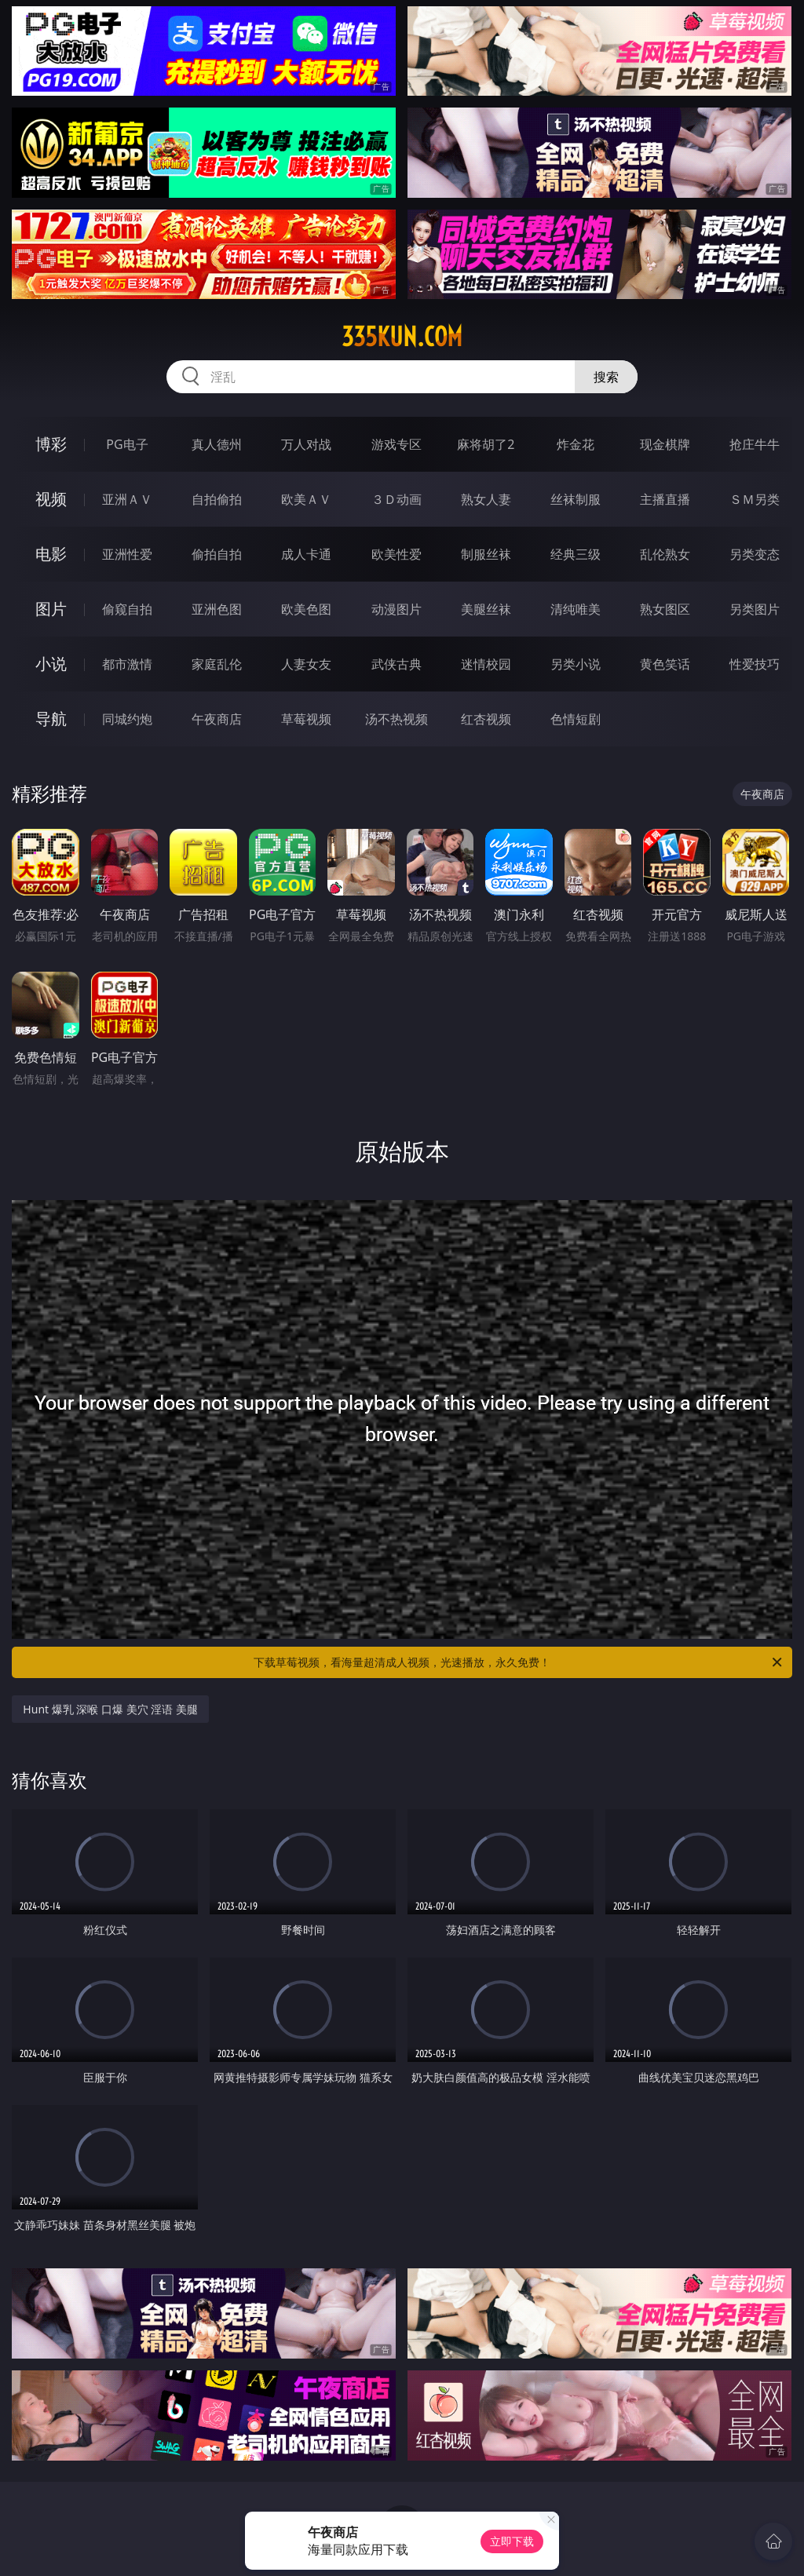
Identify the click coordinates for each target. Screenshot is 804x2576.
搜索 (606, 376)
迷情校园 (486, 664)
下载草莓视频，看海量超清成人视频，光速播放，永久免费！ (519, 1662)
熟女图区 (665, 609)
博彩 (51, 443)
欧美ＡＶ (306, 499)
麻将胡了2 (485, 444)
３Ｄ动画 (396, 499)
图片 (51, 608)
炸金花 (575, 444)
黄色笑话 (665, 664)
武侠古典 (396, 664)
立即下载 (512, 2541)
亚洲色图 (217, 609)
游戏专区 (396, 444)
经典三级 (575, 554)
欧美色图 (306, 609)
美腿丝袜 (486, 609)
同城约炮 (127, 719)
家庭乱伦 (217, 664)
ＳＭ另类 (754, 499)
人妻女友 (306, 664)
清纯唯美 (575, 609)
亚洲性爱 (127, 554)
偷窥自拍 (127, 609)
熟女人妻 (486, 499)
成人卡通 (306, 554)
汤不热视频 (396, 719)
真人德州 (217, 444)
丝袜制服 (575, 499)
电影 (51, 553)
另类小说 (575, 664)
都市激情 (127, 664)
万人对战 (306, 444)
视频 (51, 498)
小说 (51, 663)
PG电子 (127, 444)
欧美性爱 (396, 554)
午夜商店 (217, 719)
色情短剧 (575, 719)
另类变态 (754, 554)
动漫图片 (396, 609)
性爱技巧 (754, 664)
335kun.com (402, 336)
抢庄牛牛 (754, 444)
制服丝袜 (486, 554)
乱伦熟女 (665, 554)
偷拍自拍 (217, 554)
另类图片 (754, 609)
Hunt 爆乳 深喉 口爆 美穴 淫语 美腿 (110, 1709)
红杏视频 (486, 719)
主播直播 (665, 499)
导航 (51, 718)
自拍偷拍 (217, 499)
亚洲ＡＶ (127, 499)
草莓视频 (306, 719)
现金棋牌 (665, 444)
